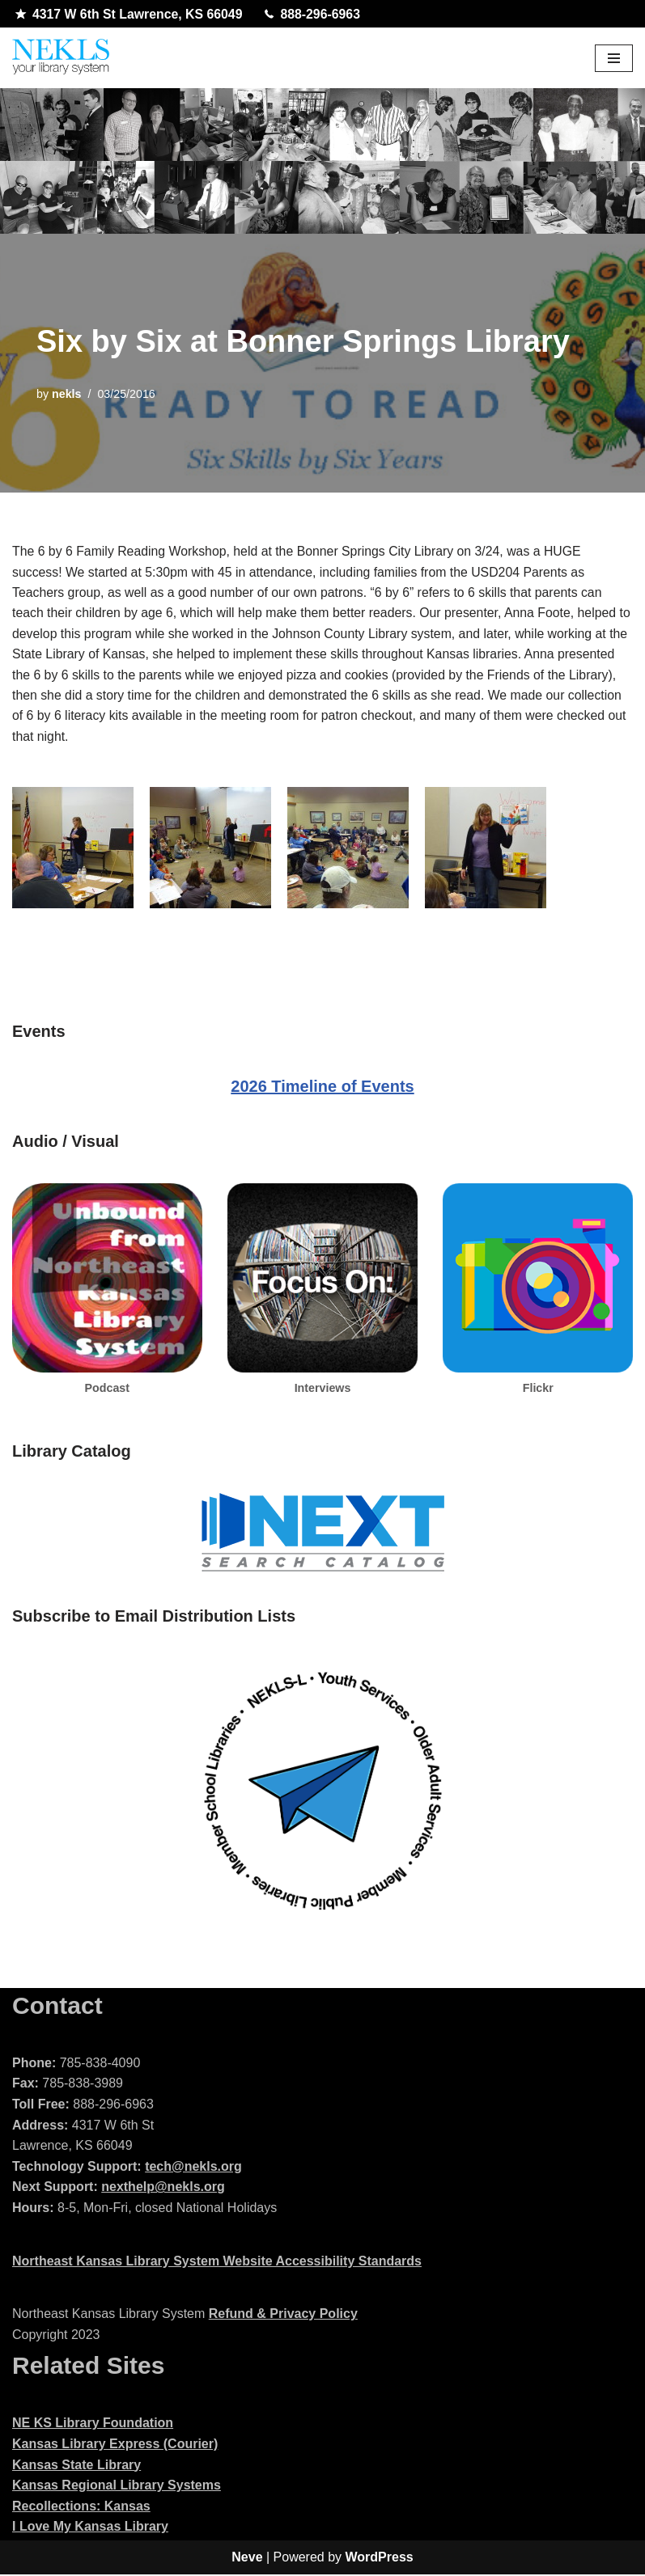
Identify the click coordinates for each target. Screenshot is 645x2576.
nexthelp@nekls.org (163, 2189)
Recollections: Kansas (81, 2508)
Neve (246, 2559)
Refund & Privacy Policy (283, 2316)
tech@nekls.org (193, 2169)
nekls (67, 393)
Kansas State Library (76, 2467)
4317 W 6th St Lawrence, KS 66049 (129, 14)
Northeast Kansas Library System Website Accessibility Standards (217, 2263)
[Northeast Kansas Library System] (60, 59)
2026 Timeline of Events (322, 1089)
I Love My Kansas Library (90, 2529)
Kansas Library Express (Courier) (115, 2446)
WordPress (380, 2559)
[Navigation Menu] (614, 58)
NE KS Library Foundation (92, 2425)
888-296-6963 (315, 14)
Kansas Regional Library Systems (116, 2487)
